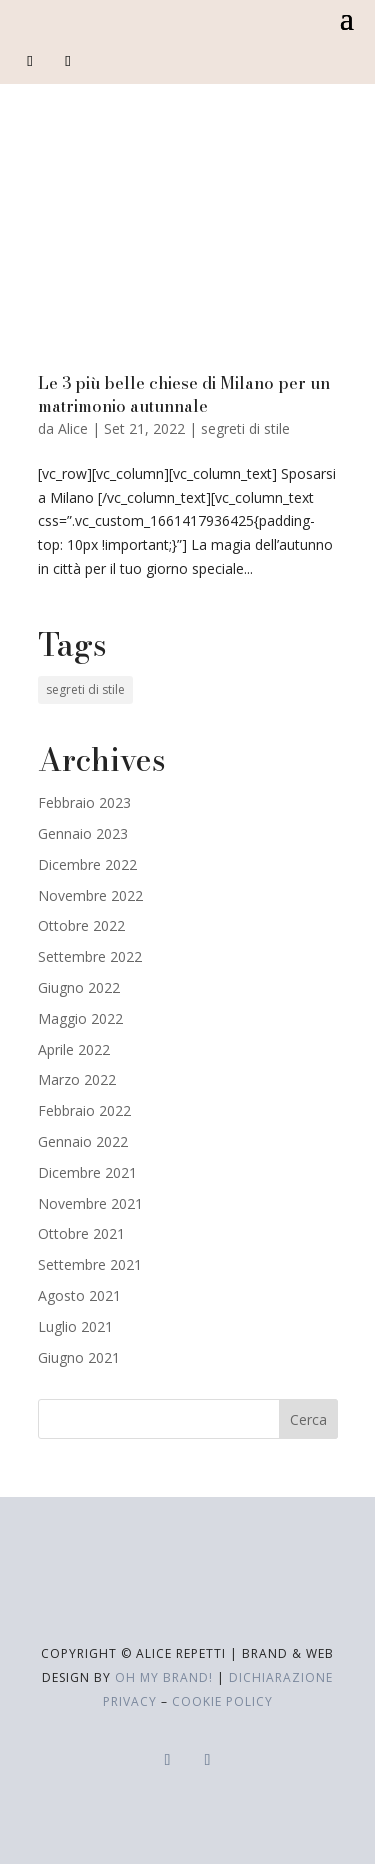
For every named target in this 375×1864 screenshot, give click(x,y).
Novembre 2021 (90, 1203)
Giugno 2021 (79, 1357)
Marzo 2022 (77, 1079)
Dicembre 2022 (87, 864)
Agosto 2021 (79, 1295)
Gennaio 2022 (83, 1141)
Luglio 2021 (75, 1326)
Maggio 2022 (80, 1018)
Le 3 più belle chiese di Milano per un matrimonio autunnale (184, 394)
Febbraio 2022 (84, 1110)
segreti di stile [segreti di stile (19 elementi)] (85, 689)
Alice (73, 428)
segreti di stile (245, 428)
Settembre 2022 (90, 956)
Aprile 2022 (74, 1049)
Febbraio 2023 (84, 802)
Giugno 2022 (79, 987)
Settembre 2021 (90, 1264)
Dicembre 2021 (87, 1172)
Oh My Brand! (164, 1677)
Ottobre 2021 (81, 1233)
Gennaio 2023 (83, 833)
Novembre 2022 (90, 895)
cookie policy (222, 1701)
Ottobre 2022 (81, 925)
